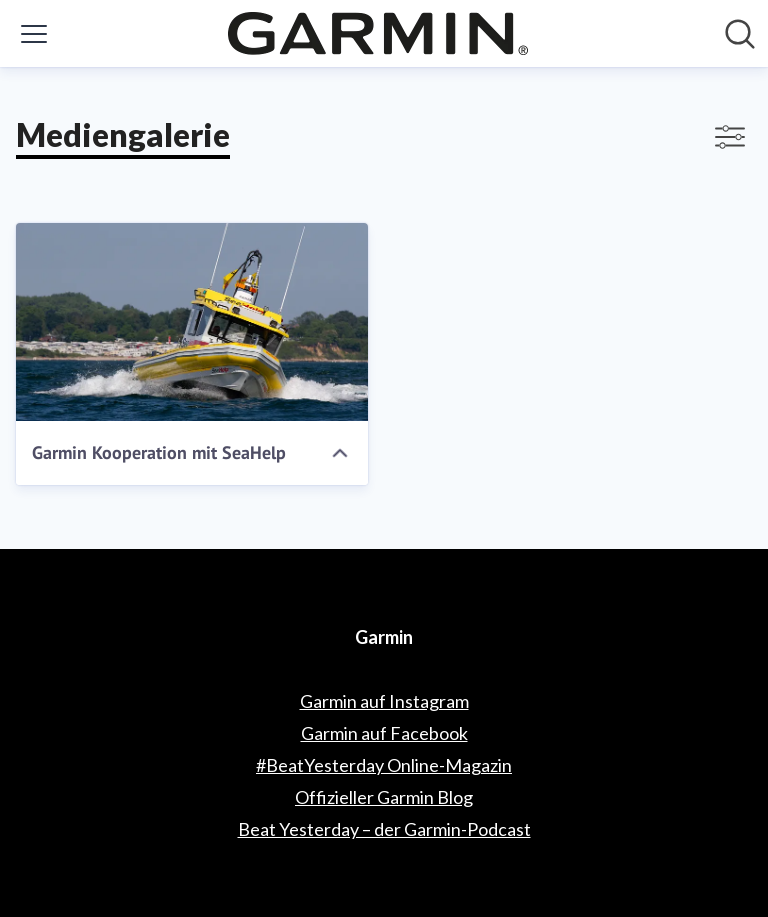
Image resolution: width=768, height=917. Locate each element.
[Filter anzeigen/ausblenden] (730, 137)
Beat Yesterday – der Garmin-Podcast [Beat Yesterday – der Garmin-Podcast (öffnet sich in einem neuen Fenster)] (384, 829)
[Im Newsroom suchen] (740, 34)
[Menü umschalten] (34, 34)
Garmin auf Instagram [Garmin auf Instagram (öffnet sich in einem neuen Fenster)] (384, 701)
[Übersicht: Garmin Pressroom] (378, 33)
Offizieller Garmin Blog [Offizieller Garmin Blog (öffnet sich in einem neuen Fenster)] (384, 797)
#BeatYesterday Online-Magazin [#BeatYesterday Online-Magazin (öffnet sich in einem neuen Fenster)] (384, 765)
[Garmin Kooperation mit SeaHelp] (192, 322)
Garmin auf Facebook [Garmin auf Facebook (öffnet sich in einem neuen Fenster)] (384, 733)
